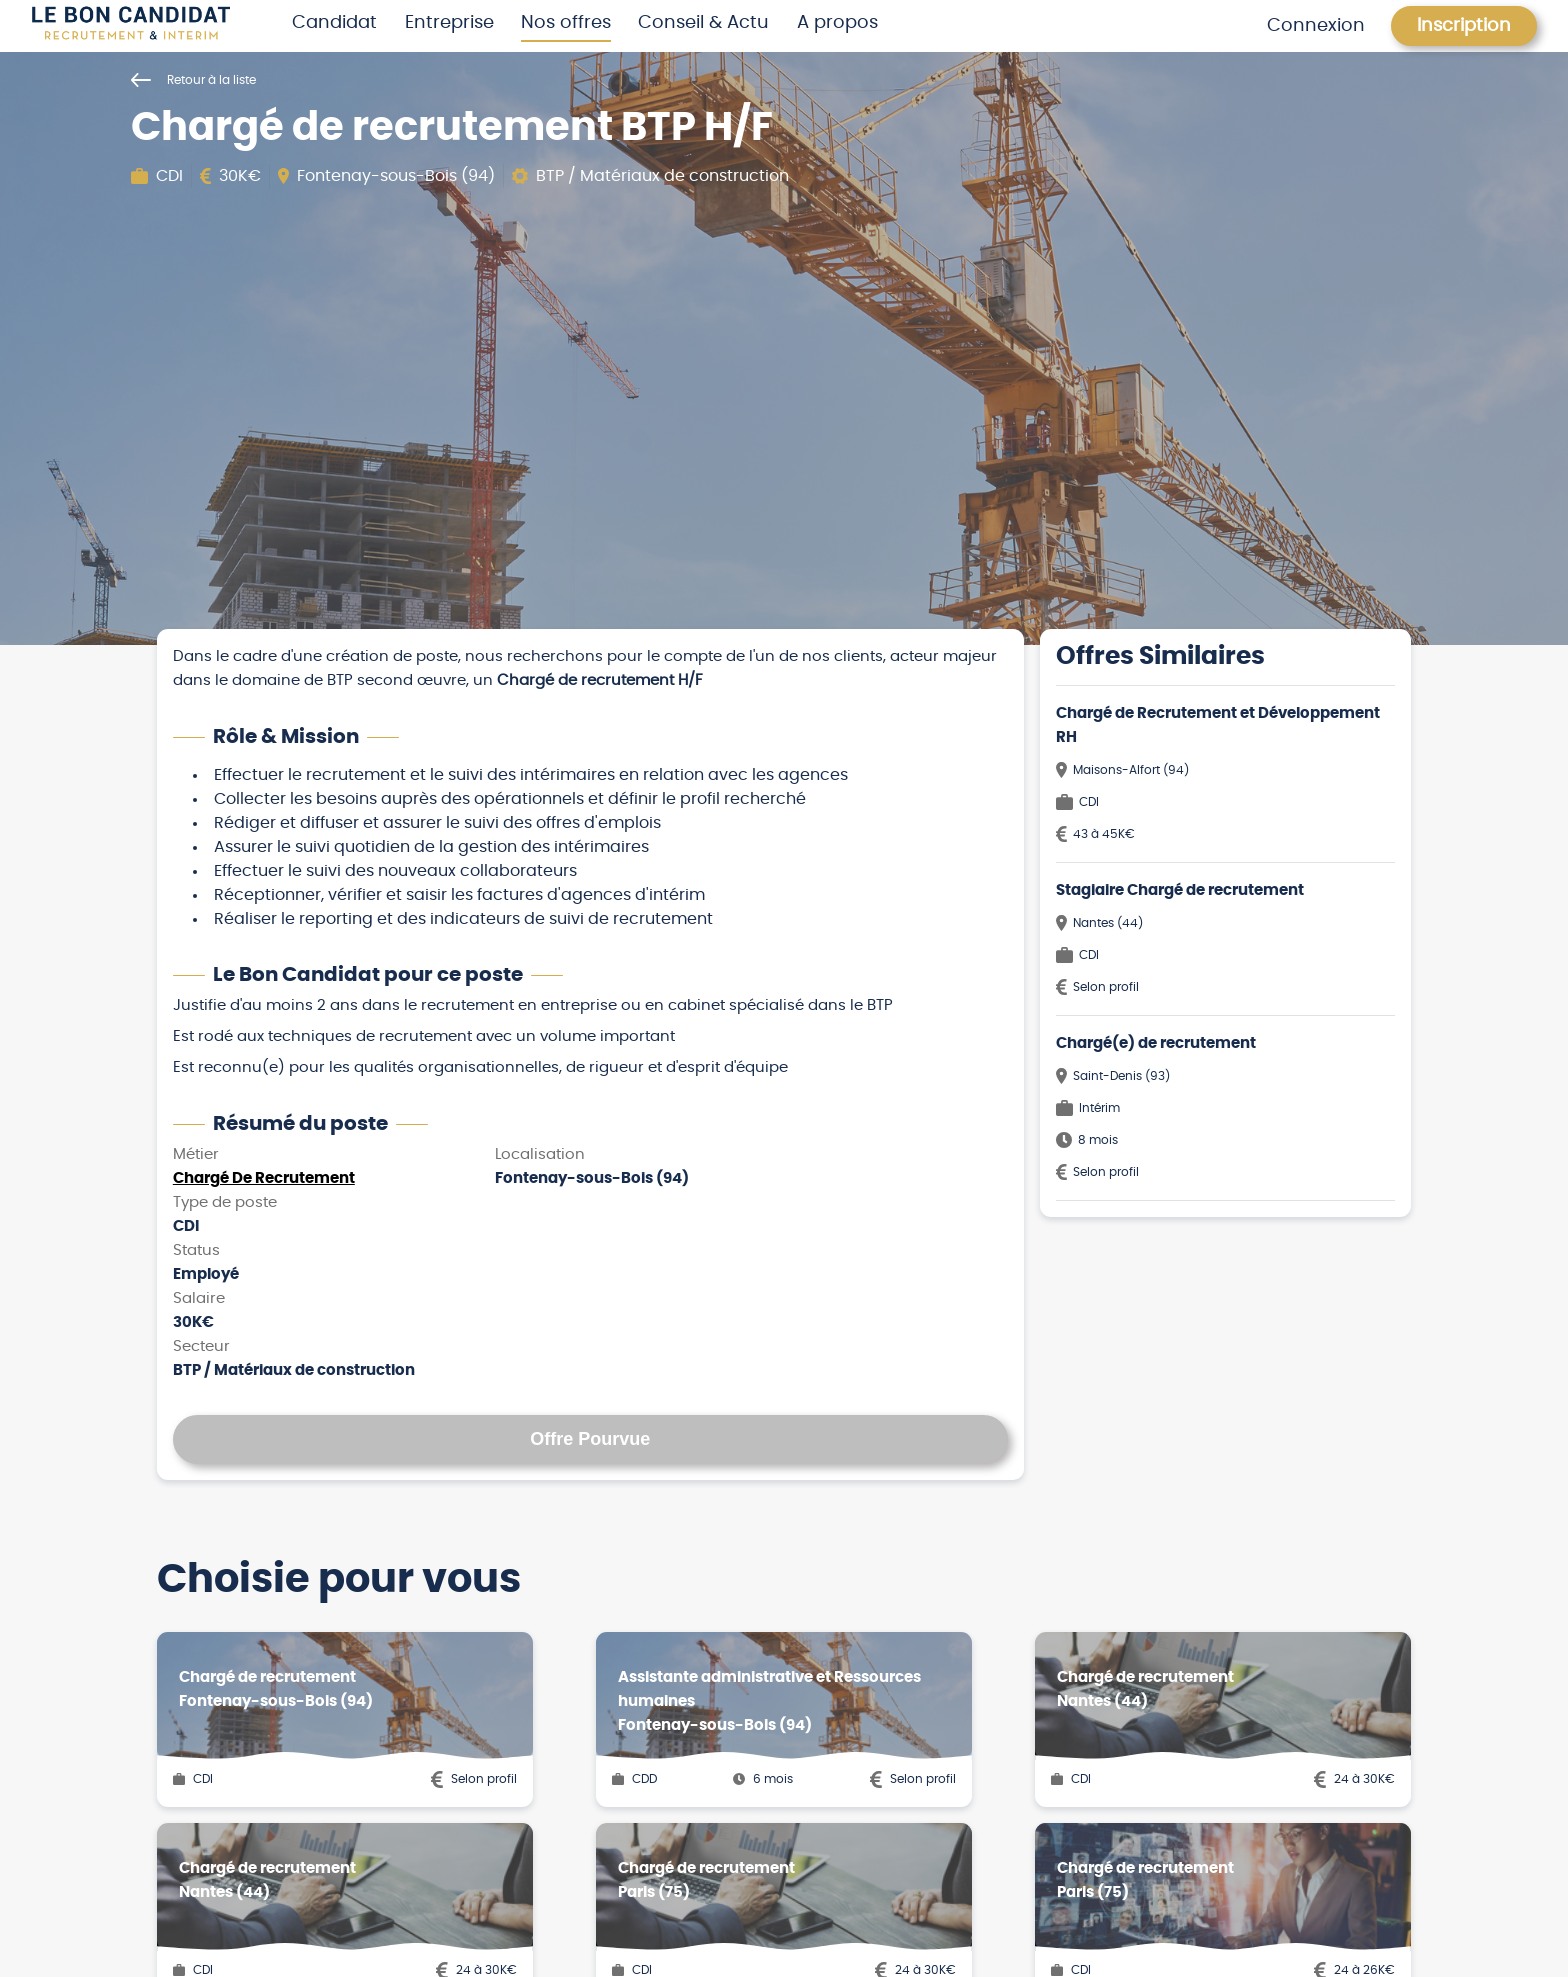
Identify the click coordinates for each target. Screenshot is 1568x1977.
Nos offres (566, 23)
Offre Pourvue (590, 1439)
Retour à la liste (193, 80)
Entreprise (449, 23)
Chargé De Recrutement (264, 1178)
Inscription (1464, 26)
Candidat (334, 23)
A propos (837, 23)
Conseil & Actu (703, 23)
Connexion (1316, 26)
